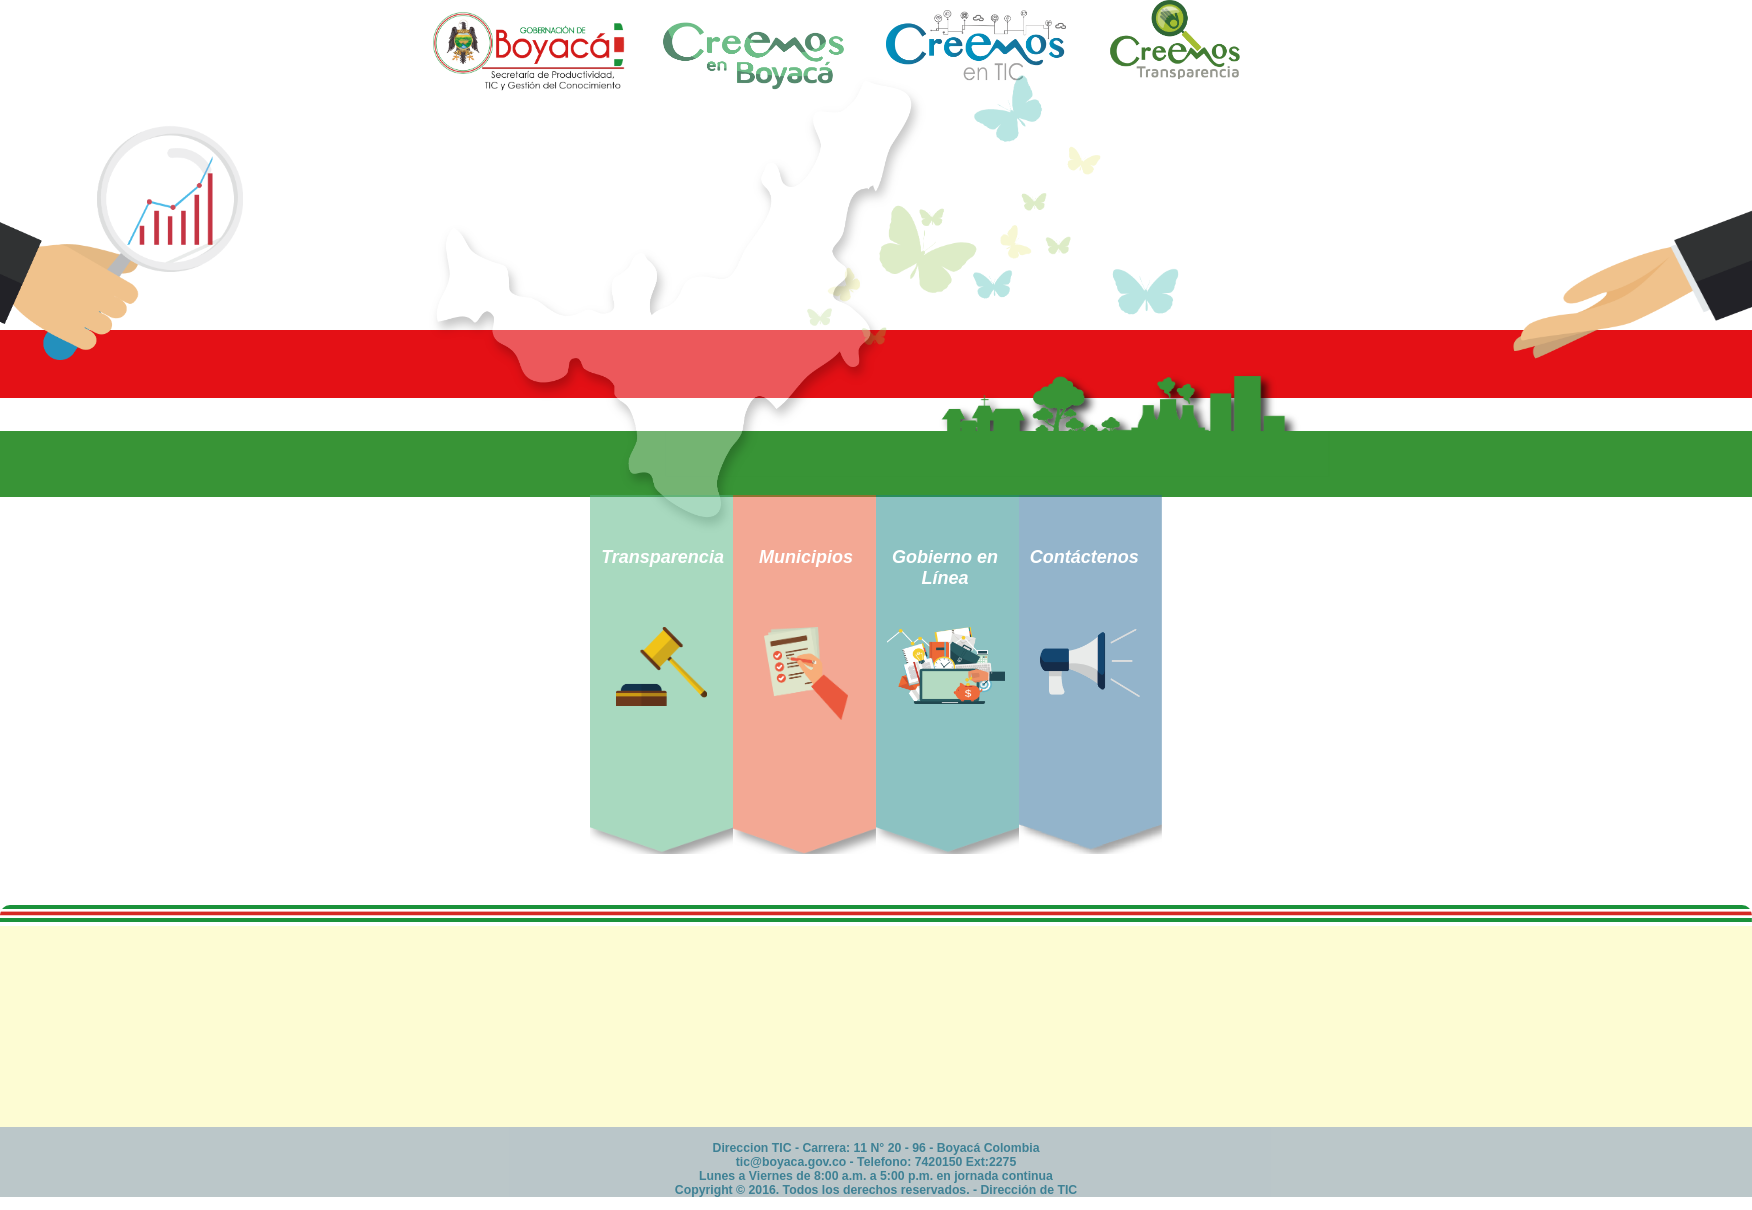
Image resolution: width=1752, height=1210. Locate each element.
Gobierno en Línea (945, 567)
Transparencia (662, 557)
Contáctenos (1084, 557)
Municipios (806, 557)
